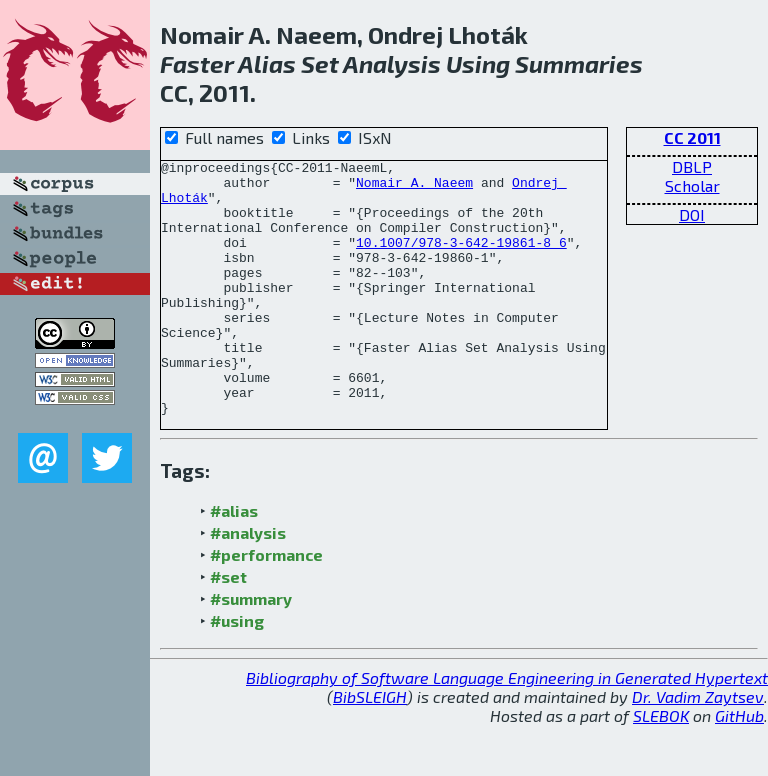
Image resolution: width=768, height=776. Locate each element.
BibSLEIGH (370, 747)
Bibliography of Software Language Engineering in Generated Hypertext (507, 728)
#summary (251, 649)
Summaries (579, 63)
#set (228, 627)
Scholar (692, 185)
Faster (197, 63)
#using (237, 671)
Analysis (392, 63)
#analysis (248, 583)
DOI (692, 214)
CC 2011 (692, 137)
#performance (266, 605)
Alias (267, 63)
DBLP (692, 166)
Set (320, 63)
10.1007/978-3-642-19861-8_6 (461, 260)
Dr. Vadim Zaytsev (698, 747)
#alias (234, 561)
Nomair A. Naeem (414, 188)
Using (478, 63)
